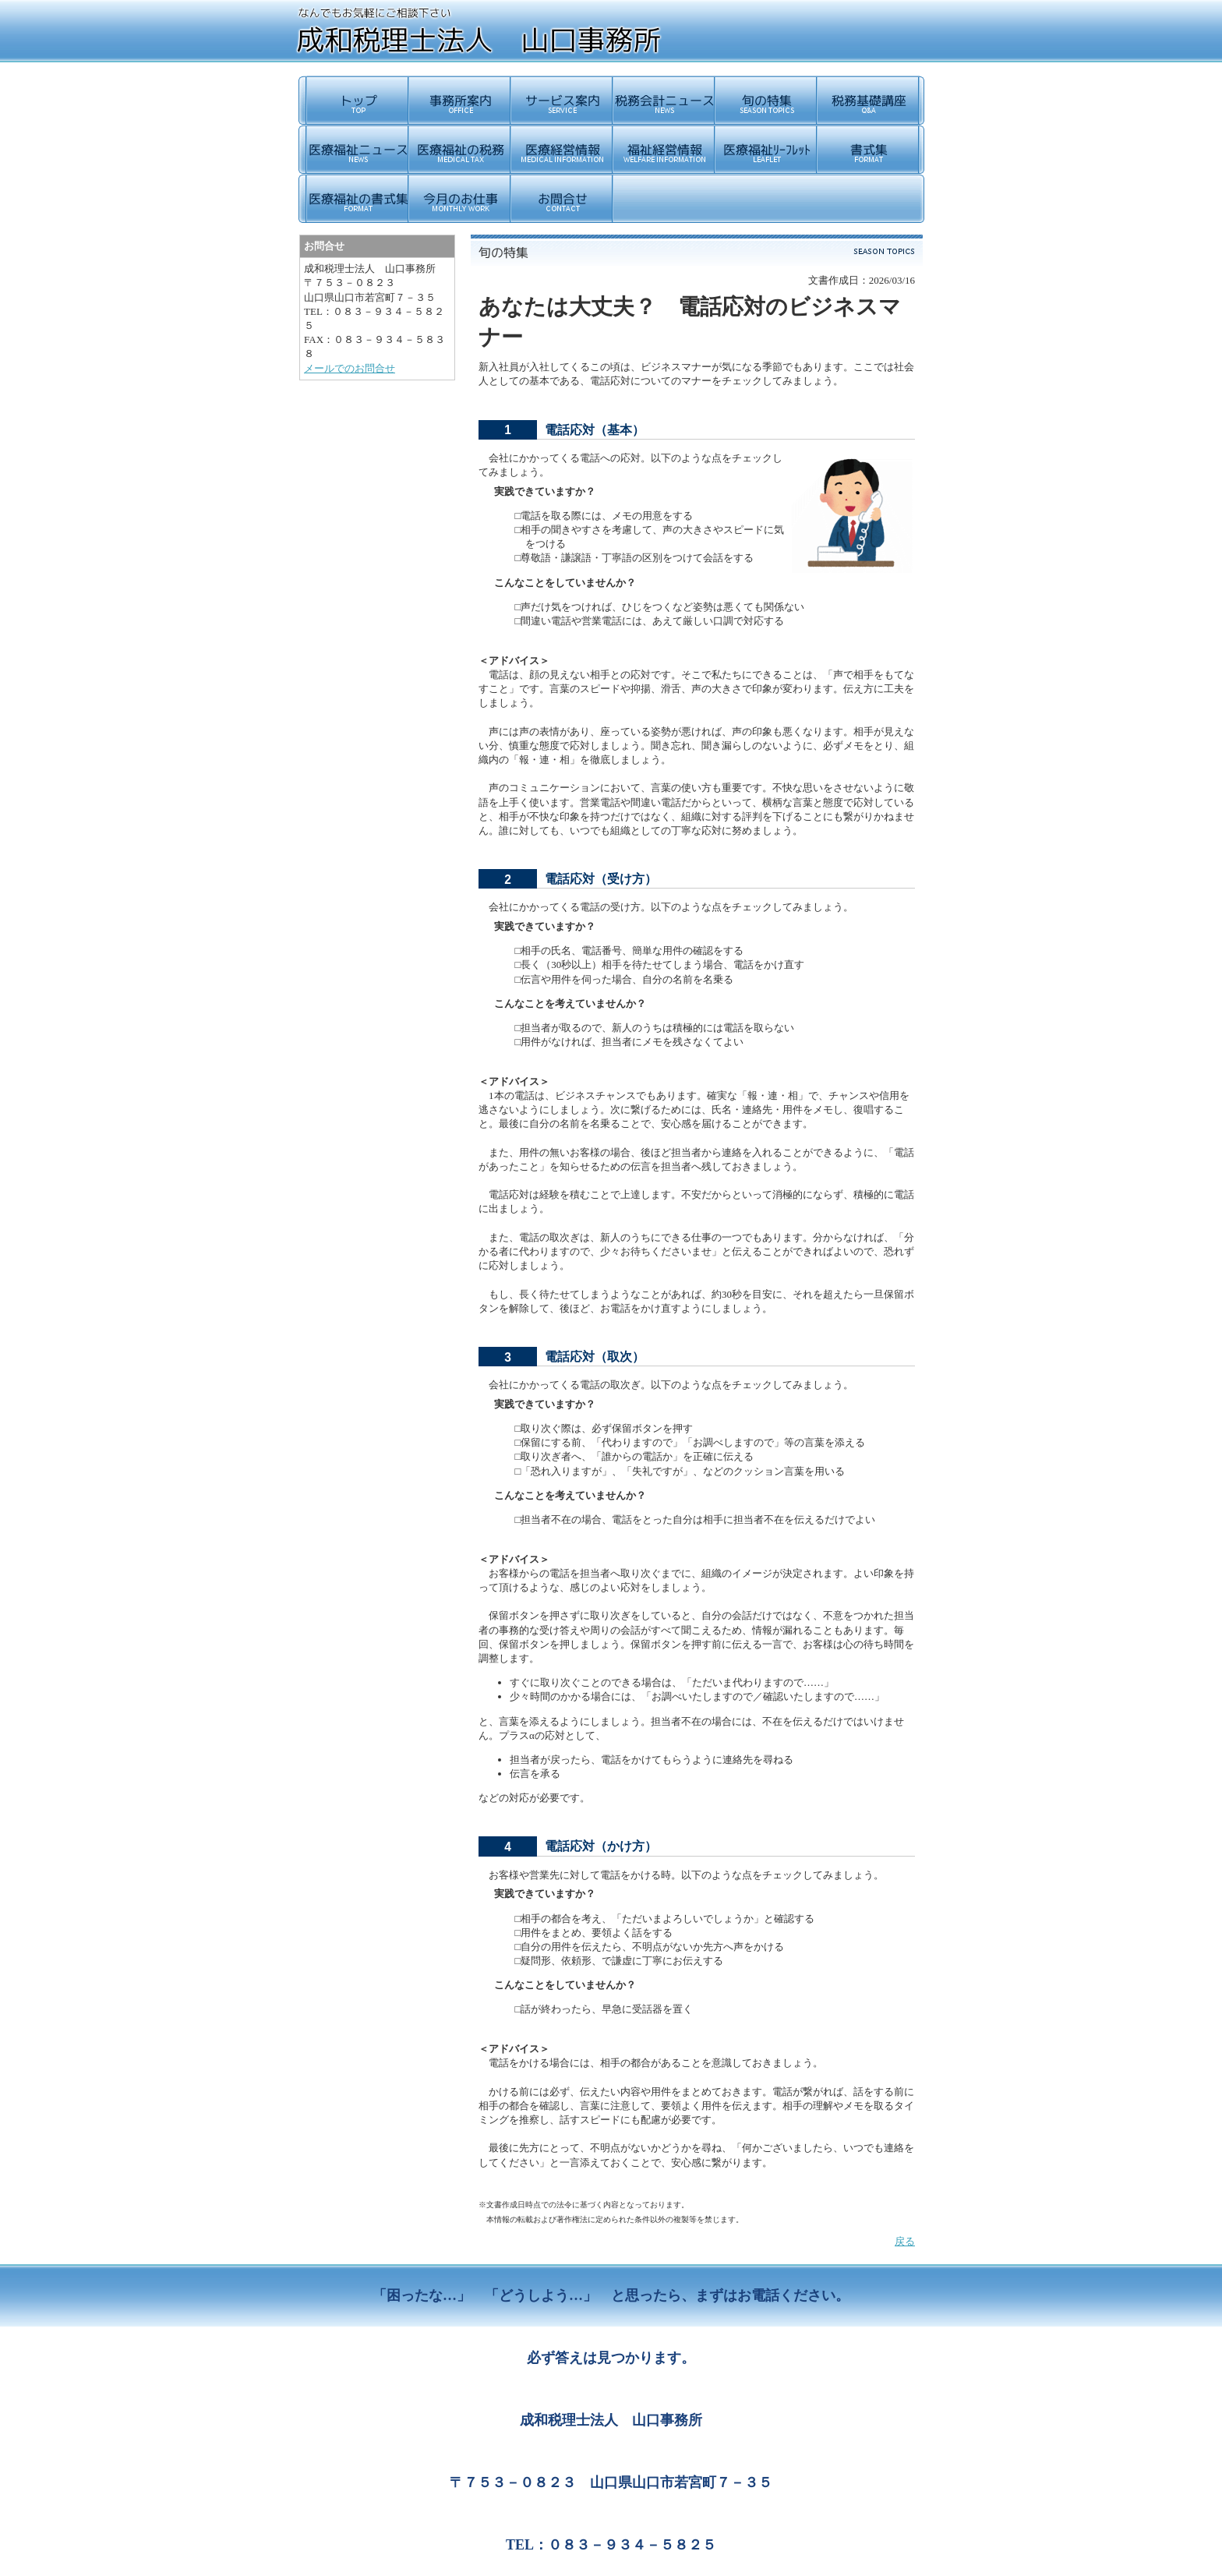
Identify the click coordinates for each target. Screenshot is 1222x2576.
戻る (905, 2241)
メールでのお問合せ (349, 368)
